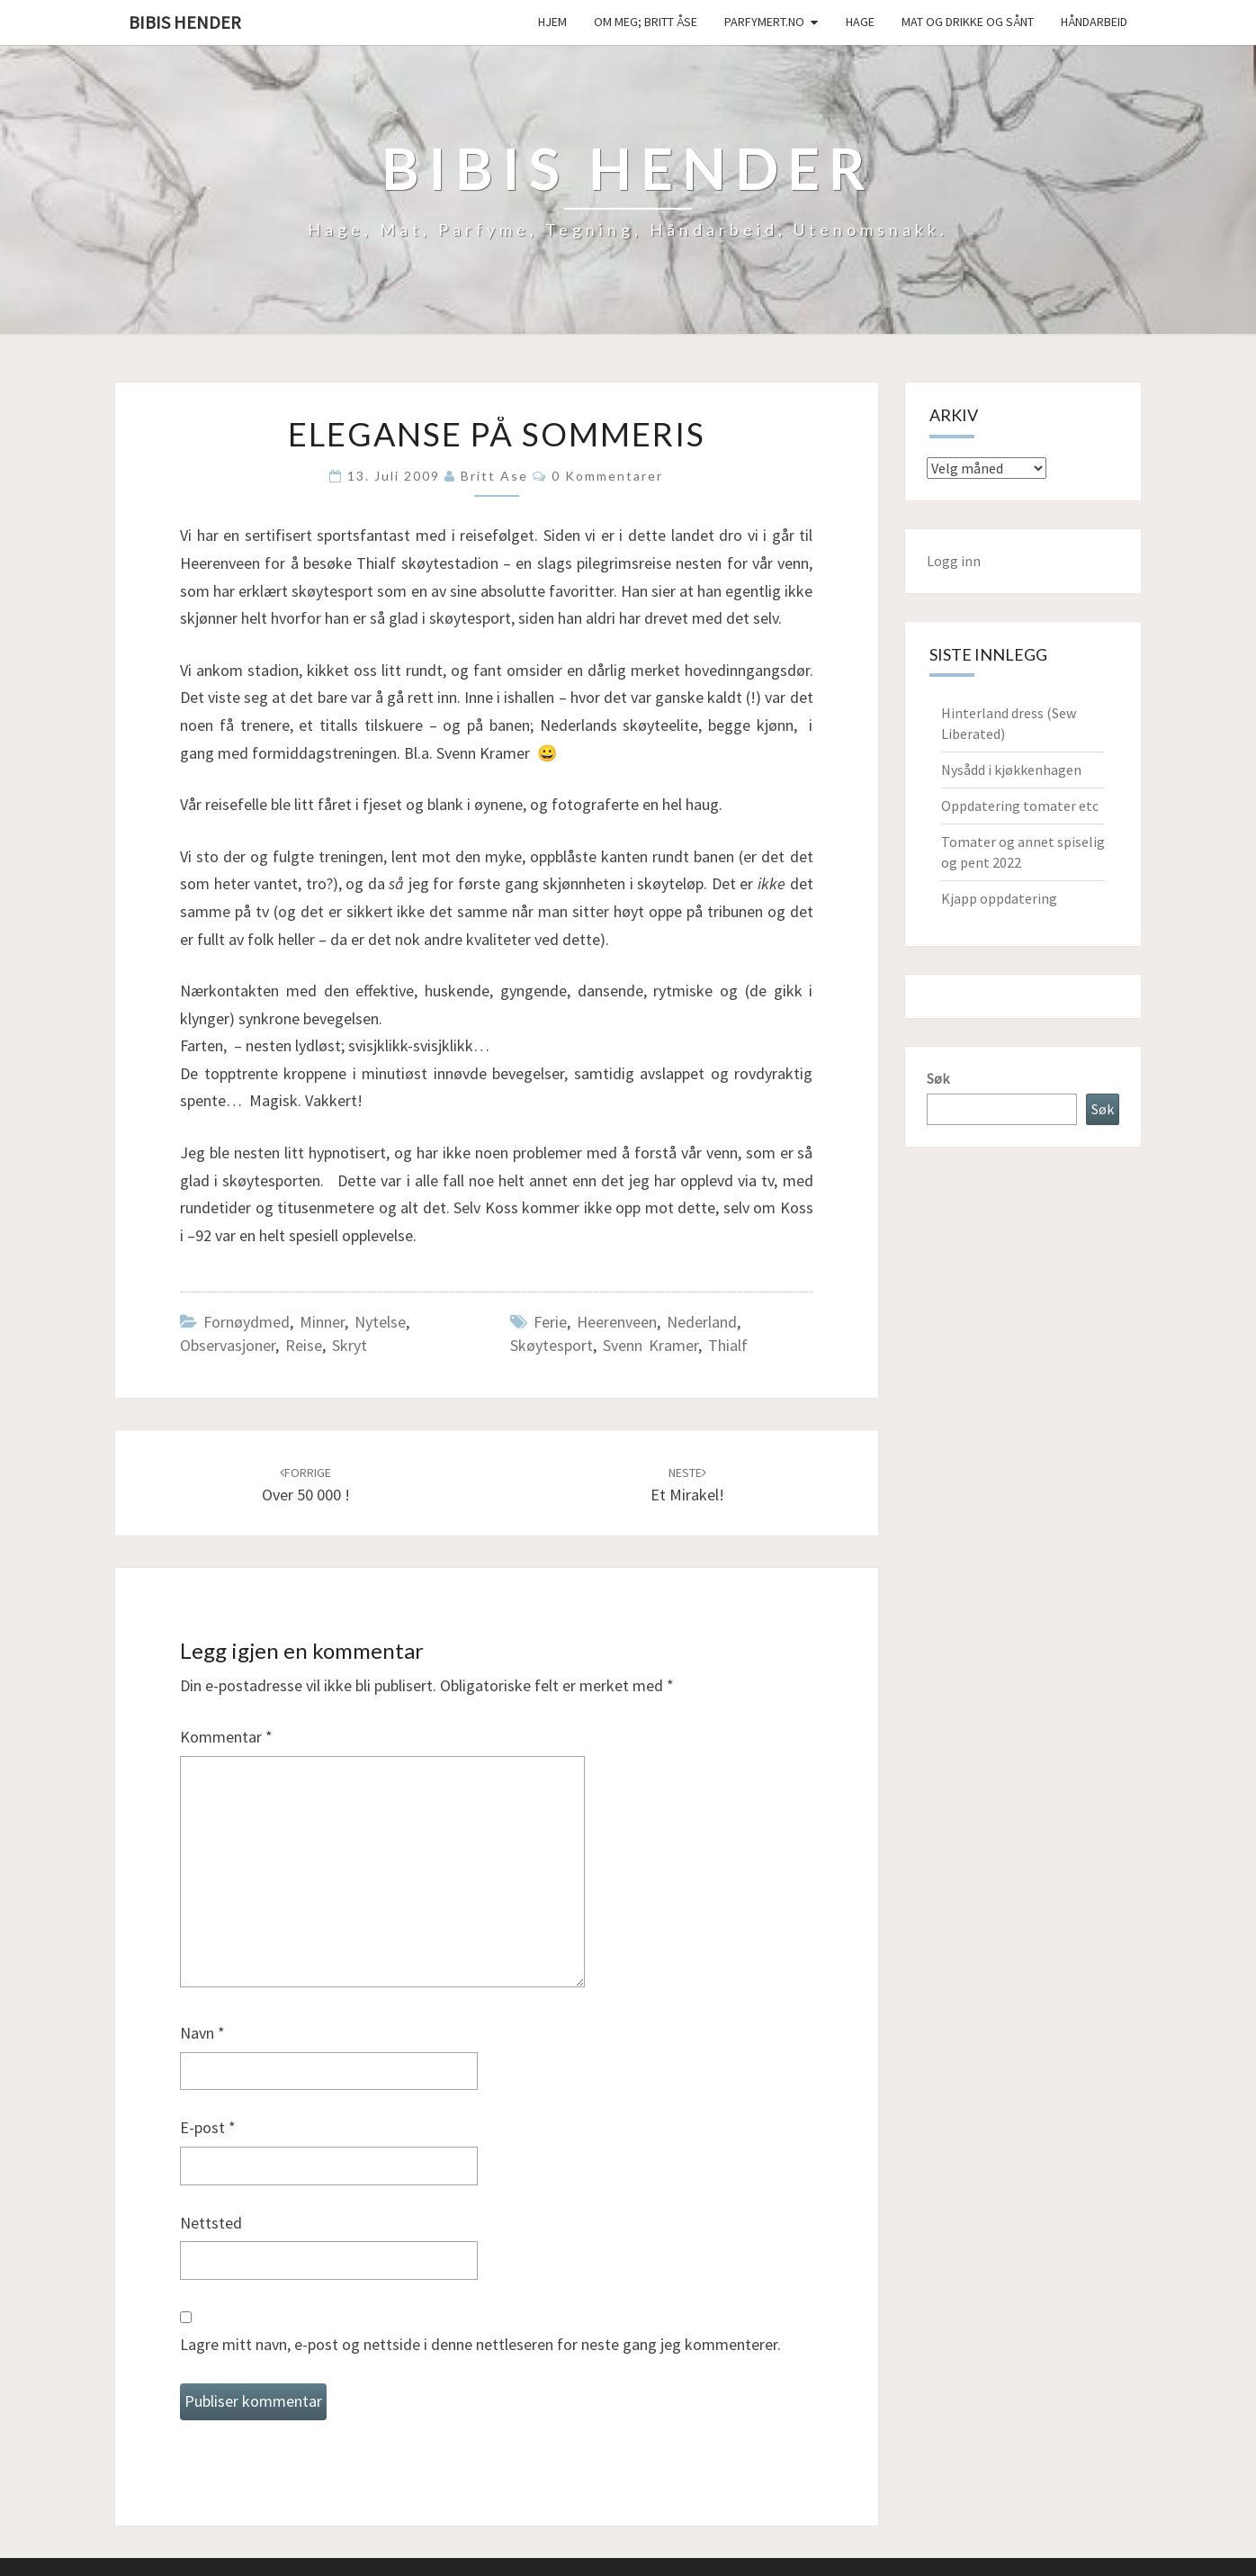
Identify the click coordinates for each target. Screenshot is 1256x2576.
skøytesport (551, 1345)
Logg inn (954, 561)
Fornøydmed (246, 1321)
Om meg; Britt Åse (645, 22)
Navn (202, 2032)
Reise (303, 1345)
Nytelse (380, 1321)
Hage (860, 22)
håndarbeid (1094, 22)
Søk (938, 1078)
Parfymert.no (764, 22)
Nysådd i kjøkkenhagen (1011, 770)
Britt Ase (494, 475)
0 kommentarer (607, 475)
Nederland (702, 1321)
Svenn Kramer (650, 1345)
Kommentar (226, 1736)
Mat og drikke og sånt (968, 22)
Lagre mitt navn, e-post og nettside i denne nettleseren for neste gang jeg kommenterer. (480, 2344)
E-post (208, 2127)
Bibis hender (185, 22)
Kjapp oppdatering (999, 898)
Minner (322, 1321)
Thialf (728, 1345)
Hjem (552, 22)
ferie (550, 1321)
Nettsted (211, 2222)
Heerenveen (617, 1321)
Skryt (349, 1345)
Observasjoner (227, 1345)
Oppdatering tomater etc (1020, 806)
